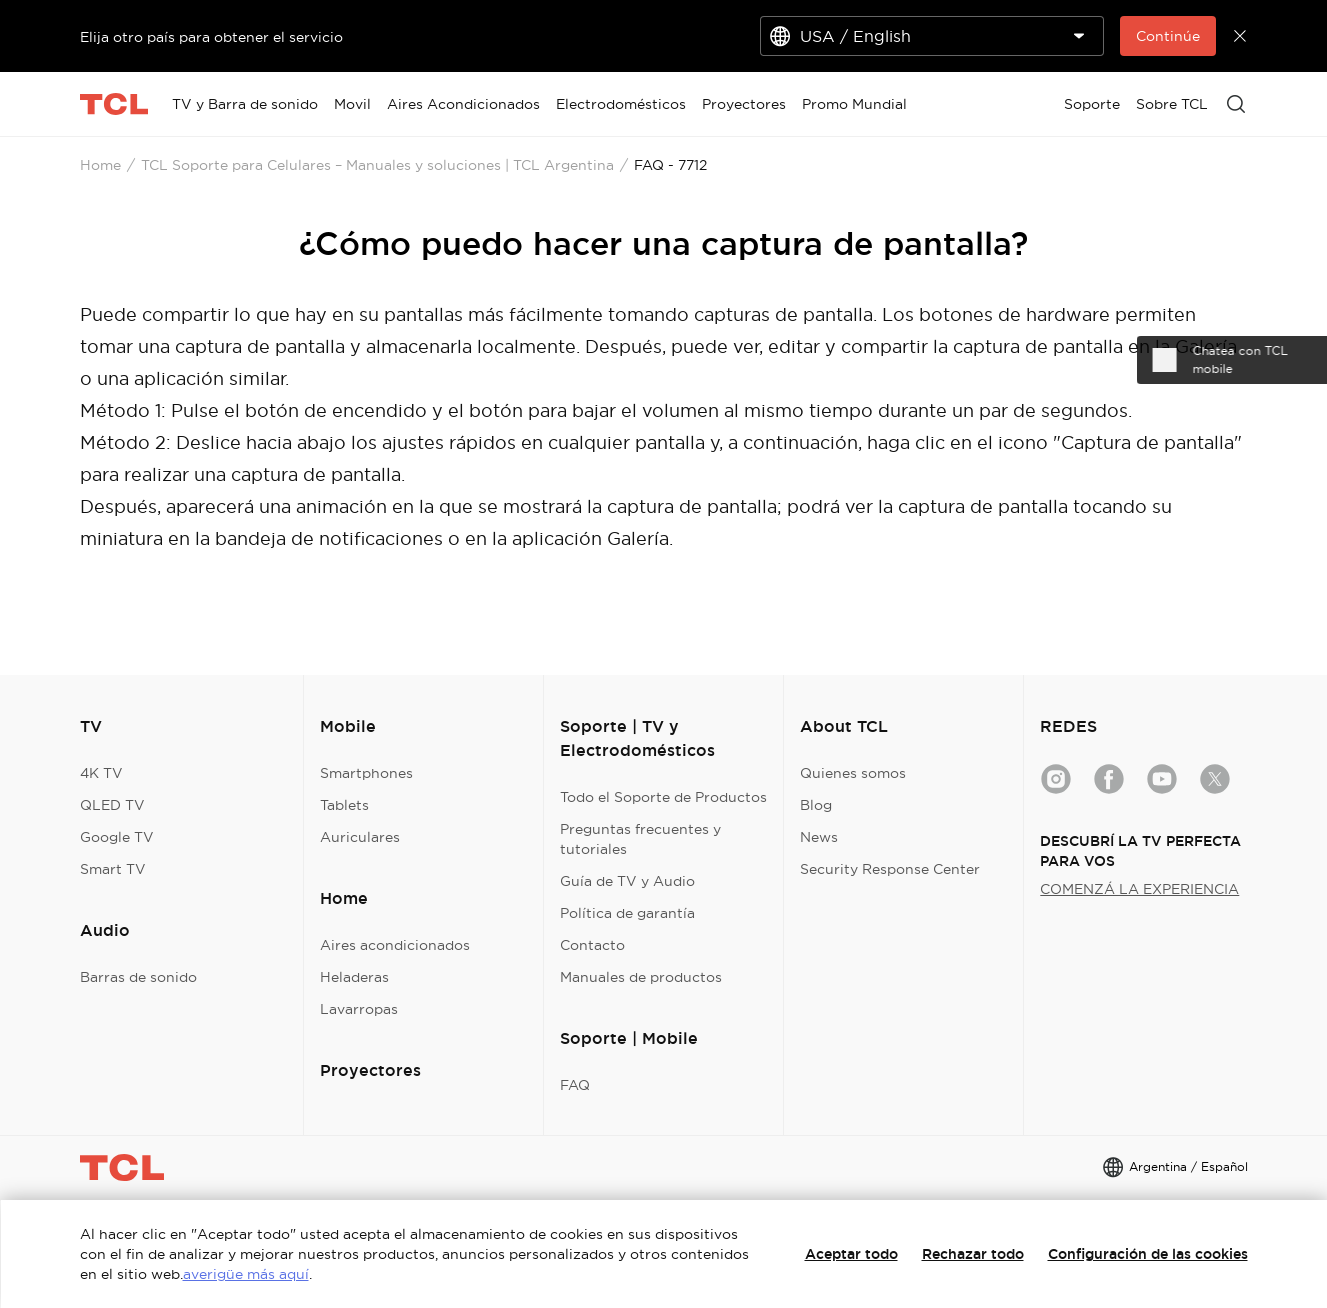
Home (100, 165)
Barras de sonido (138, 977)
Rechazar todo (973, 1254)
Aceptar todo (851, 1254)
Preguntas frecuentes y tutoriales (640, 839)
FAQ (575, 1085)
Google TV (117, 837)
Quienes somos (853, 773)
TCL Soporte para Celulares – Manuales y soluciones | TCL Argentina (377, 165)
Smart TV (113, 869)
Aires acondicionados (395, 945)
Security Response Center (890, 869)
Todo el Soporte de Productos (663, 797)
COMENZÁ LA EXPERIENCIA (1139, 889)
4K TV (101, 773)
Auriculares (360, 837)
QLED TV (112, 805)
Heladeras (354, 977)
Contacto (592, 945)
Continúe (1168, 36)
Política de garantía (627, 913)
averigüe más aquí (246, 1274)
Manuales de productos (641, 977)
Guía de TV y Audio (627, 881)
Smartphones (366, 773)
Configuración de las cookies (1148, 1254)
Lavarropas (359, 1009)
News (819, 837)
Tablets (344, 805)
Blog (816, 805)
